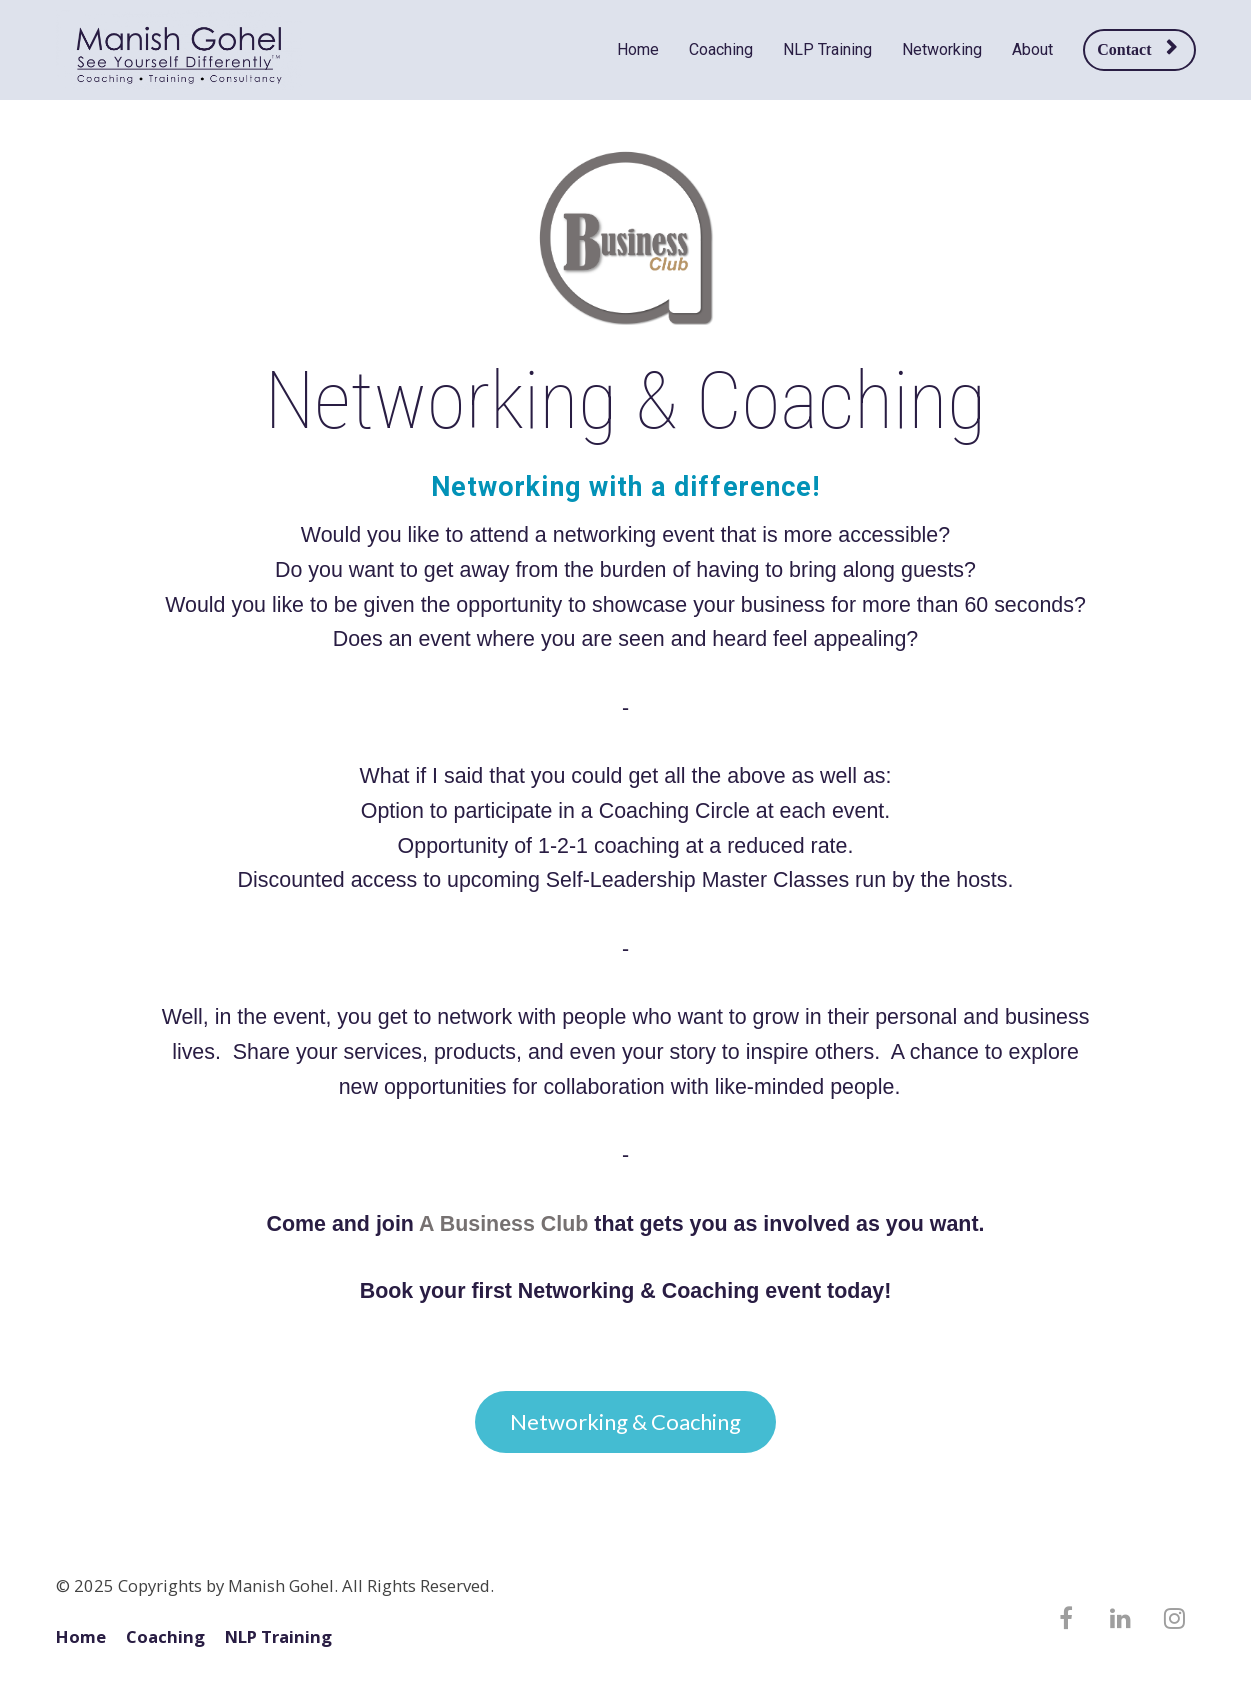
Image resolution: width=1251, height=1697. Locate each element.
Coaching (721, 49)
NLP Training (827, 49)
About (1032, 49)
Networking (942, 49)
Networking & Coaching (625, 1421)
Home (638, 49)
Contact (1136, 49)
